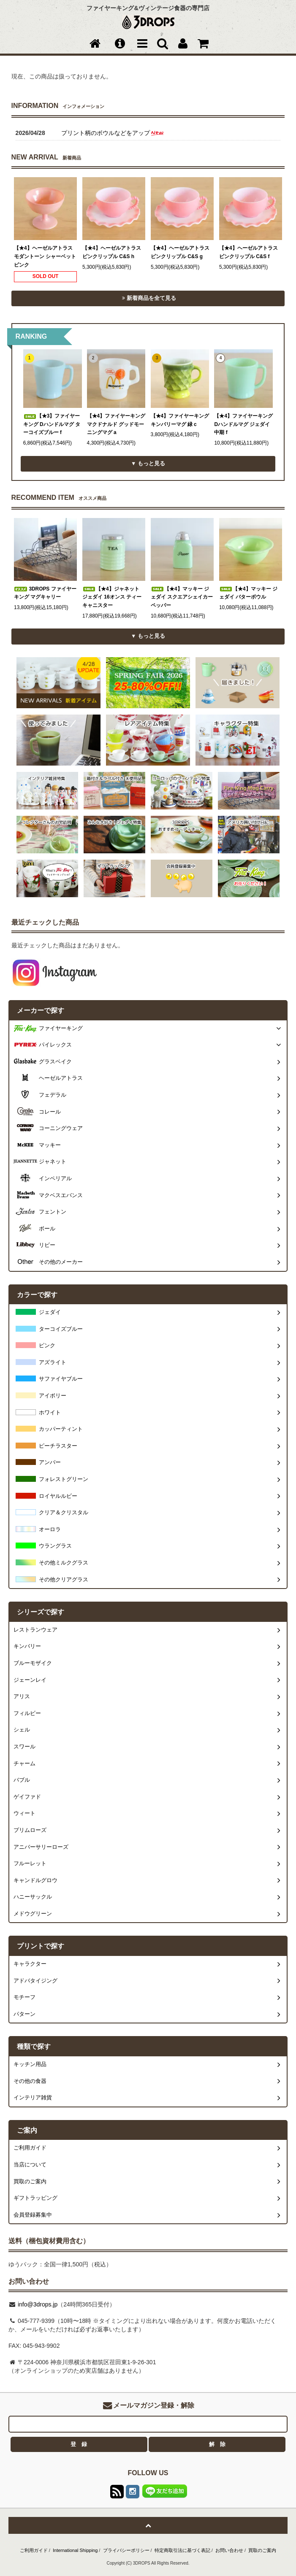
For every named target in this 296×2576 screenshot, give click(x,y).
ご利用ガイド (34, 2550)
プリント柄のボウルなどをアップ (113, 132)
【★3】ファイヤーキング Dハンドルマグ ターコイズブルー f (51, 424)
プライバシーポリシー (126, 2550)
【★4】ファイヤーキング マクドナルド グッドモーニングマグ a (116, 424)
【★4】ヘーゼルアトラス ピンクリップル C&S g (180, 252)
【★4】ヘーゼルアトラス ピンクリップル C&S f (248, 252)
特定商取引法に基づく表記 (182, 2550)
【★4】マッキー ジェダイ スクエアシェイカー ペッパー (182, 597)
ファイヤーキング (61, 1028)
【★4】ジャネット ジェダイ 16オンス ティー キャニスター (111, 597)
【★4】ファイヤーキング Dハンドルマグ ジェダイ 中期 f (243, 424)
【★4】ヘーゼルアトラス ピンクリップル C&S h (111, 252)
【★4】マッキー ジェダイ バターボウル (248, 593)
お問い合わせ (229, 2550)
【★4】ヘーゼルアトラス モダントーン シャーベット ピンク (45, 256)
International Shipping (75, 2550)
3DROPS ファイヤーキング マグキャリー (45, 593)
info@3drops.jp (36, 2304)
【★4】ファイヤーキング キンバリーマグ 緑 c (180, 420)
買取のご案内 (262, 2550)
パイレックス (55, 1045)
